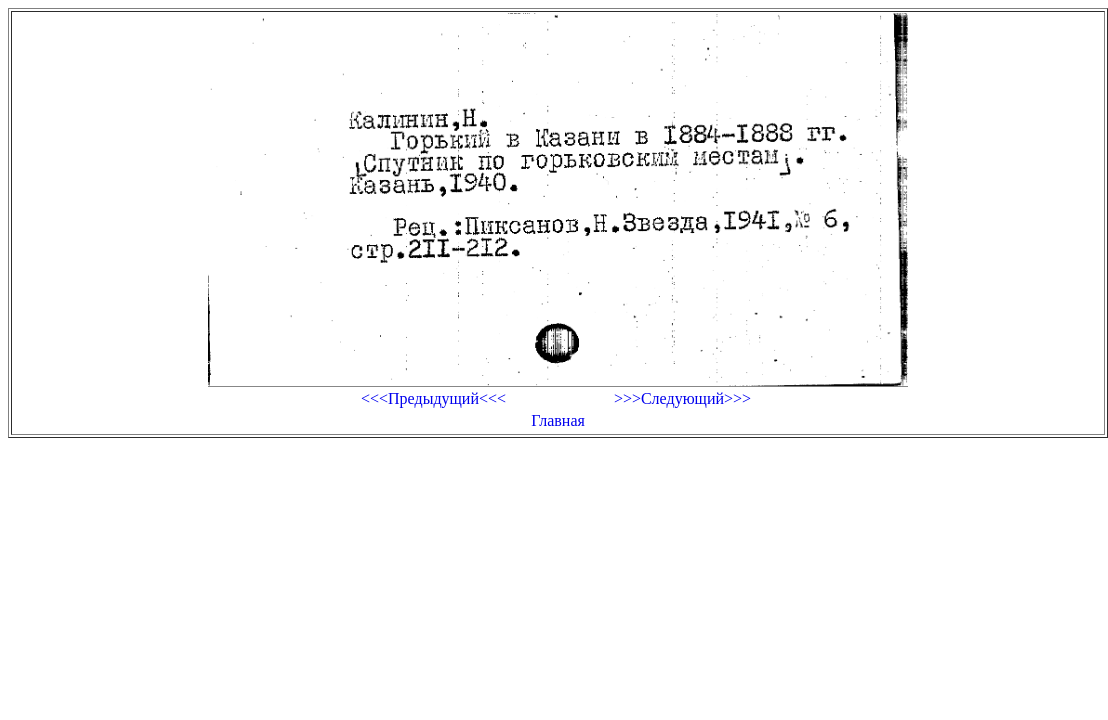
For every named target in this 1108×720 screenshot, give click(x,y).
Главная (558, 420)
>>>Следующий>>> (682, 398)
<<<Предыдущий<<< (433, 398)
